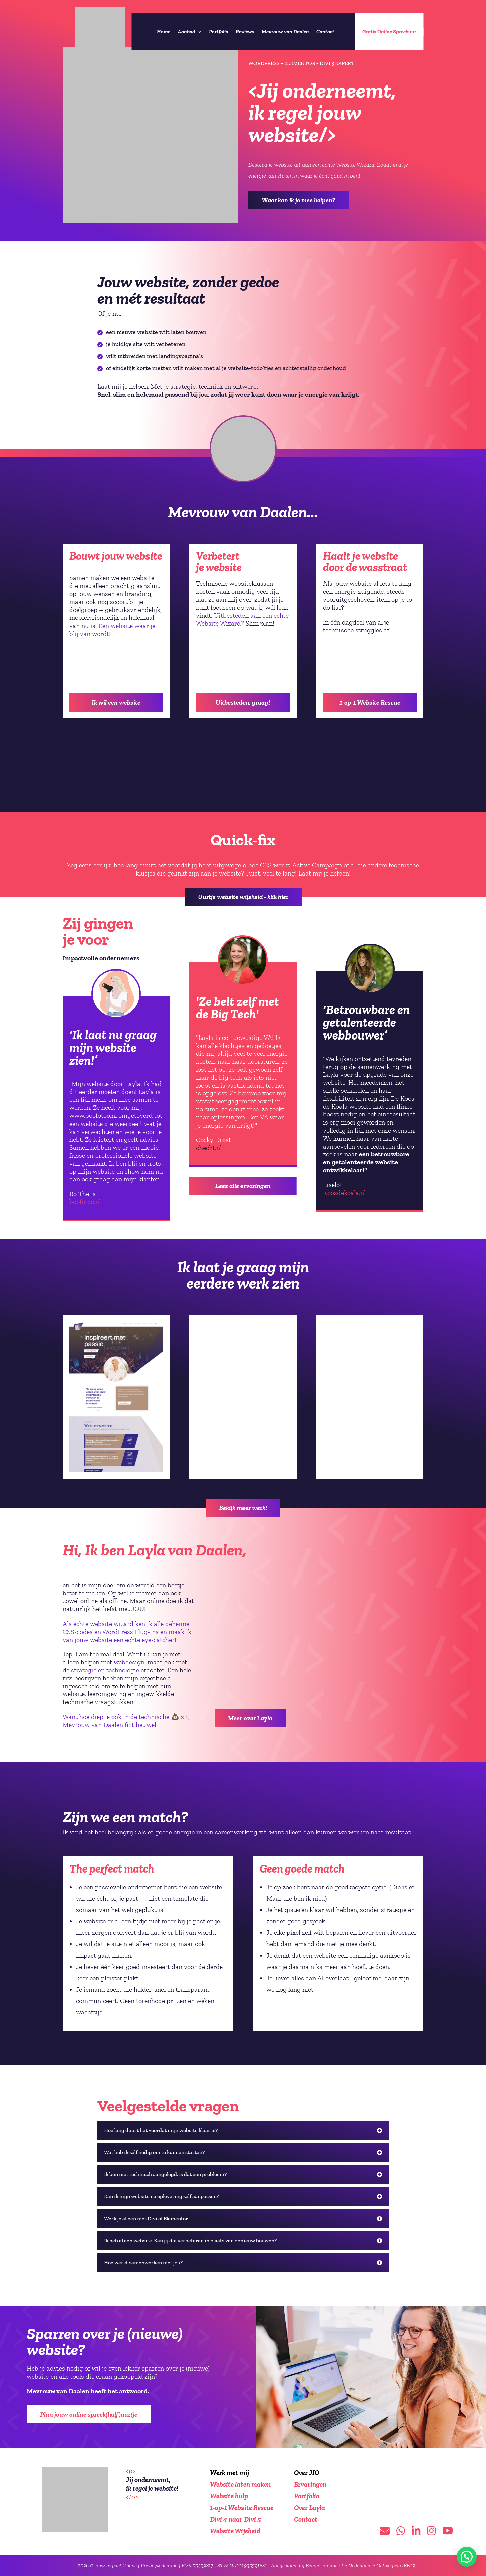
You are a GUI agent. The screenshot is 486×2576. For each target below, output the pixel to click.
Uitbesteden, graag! (243, 702)
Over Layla (309, 2507)
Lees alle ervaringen (243, 1186)
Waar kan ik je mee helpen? (298, 200)
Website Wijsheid (235, 2531)
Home (163, 31)
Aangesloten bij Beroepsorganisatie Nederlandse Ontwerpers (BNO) (343, 2565)
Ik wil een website (116, 702)
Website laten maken (240, 2484)
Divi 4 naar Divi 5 (235, 2519)
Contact (325, 31)
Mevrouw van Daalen (285, 31)
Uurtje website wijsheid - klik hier (243, 897)
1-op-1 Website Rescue (369, 702)
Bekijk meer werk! (243, 1508)
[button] (467, 2557)
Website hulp (229, 2496)
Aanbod (186, 31)
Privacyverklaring (159, 2565)
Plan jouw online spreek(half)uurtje (88, 2414)
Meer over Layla (250, 1718)
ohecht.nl (209, 1148)
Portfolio (218, 31)
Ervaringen (310, 2484)
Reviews (245, 31)
